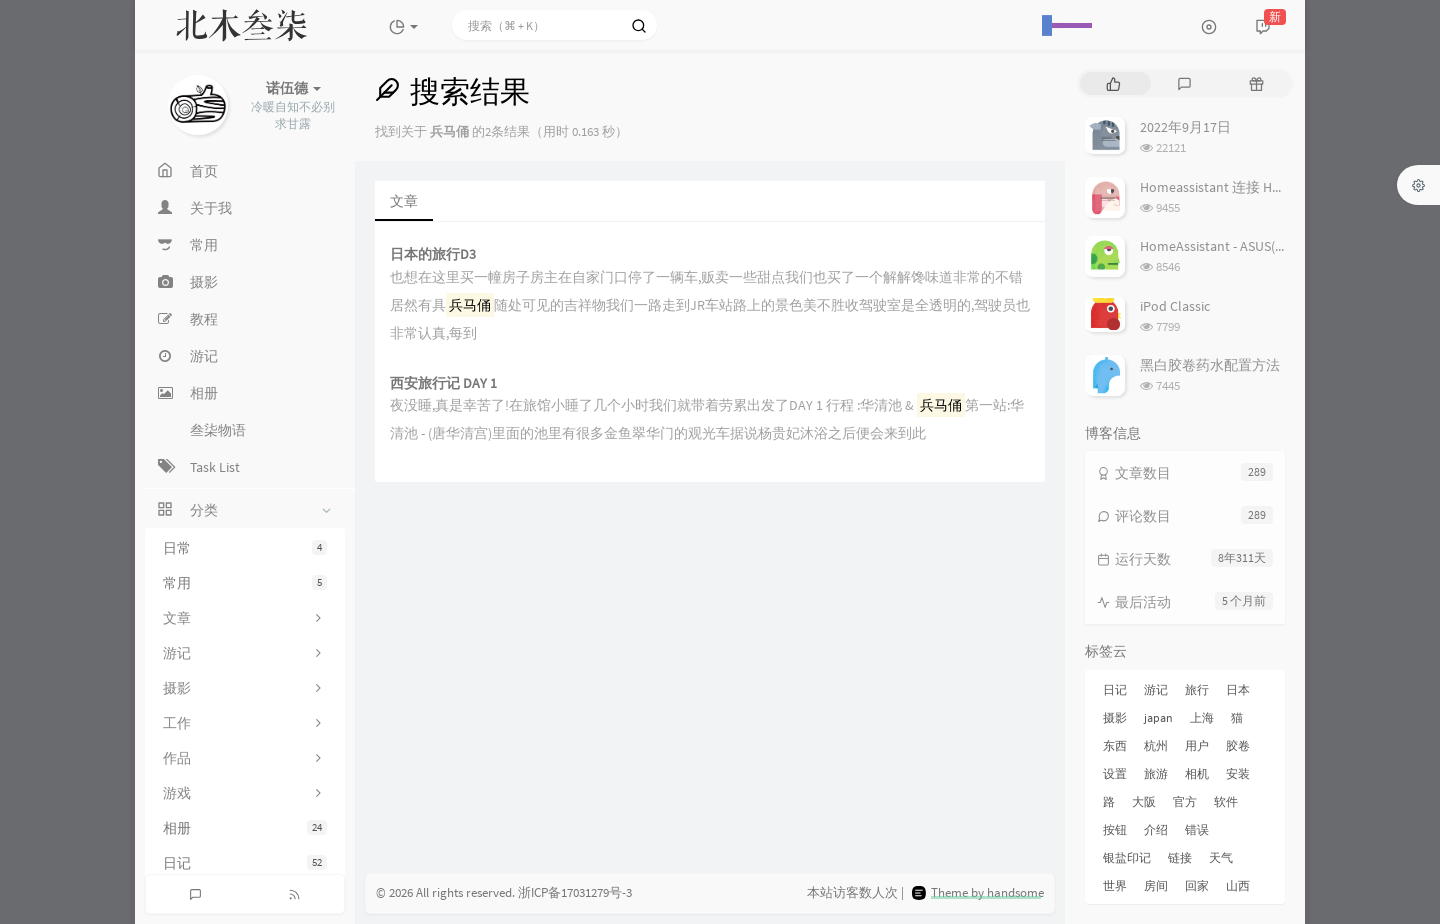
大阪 (1144, 801)
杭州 (1156, 745)
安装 (1238, 773)
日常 (245, 548)
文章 (404, 201)
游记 (1156, 689)
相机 (1197, 773)
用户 (1197, 745)
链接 (1180, 857)
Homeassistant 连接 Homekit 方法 (1242, 187)
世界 (1115, 885)
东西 (1115, 745)
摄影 (1115, 717)
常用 (245, 583)
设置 (1115, 773)
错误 (1197, 829)
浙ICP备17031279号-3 (575, 892)
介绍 (1156, 829)
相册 (245, 828)
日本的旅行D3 (433, 254)
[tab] (1113, 83)
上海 (1202, 717)
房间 (1156, 885)
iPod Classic (1175, 306)
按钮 (1115, 829)
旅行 (1197, 689)
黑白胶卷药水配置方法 (1210, 365)
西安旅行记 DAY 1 (443, 383)
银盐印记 (1127, 857)
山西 (1238, 885)
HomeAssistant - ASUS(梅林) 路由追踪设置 (1267, 246)
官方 (1185, 801)
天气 (1221, 857)
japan (1158, 717)
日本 (1238, 689)
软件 (1226, 801)
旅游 (1156, 773)
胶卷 (1238, 745)
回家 (1197, 885)
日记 (245, 863)
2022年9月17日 (1185, 127)
